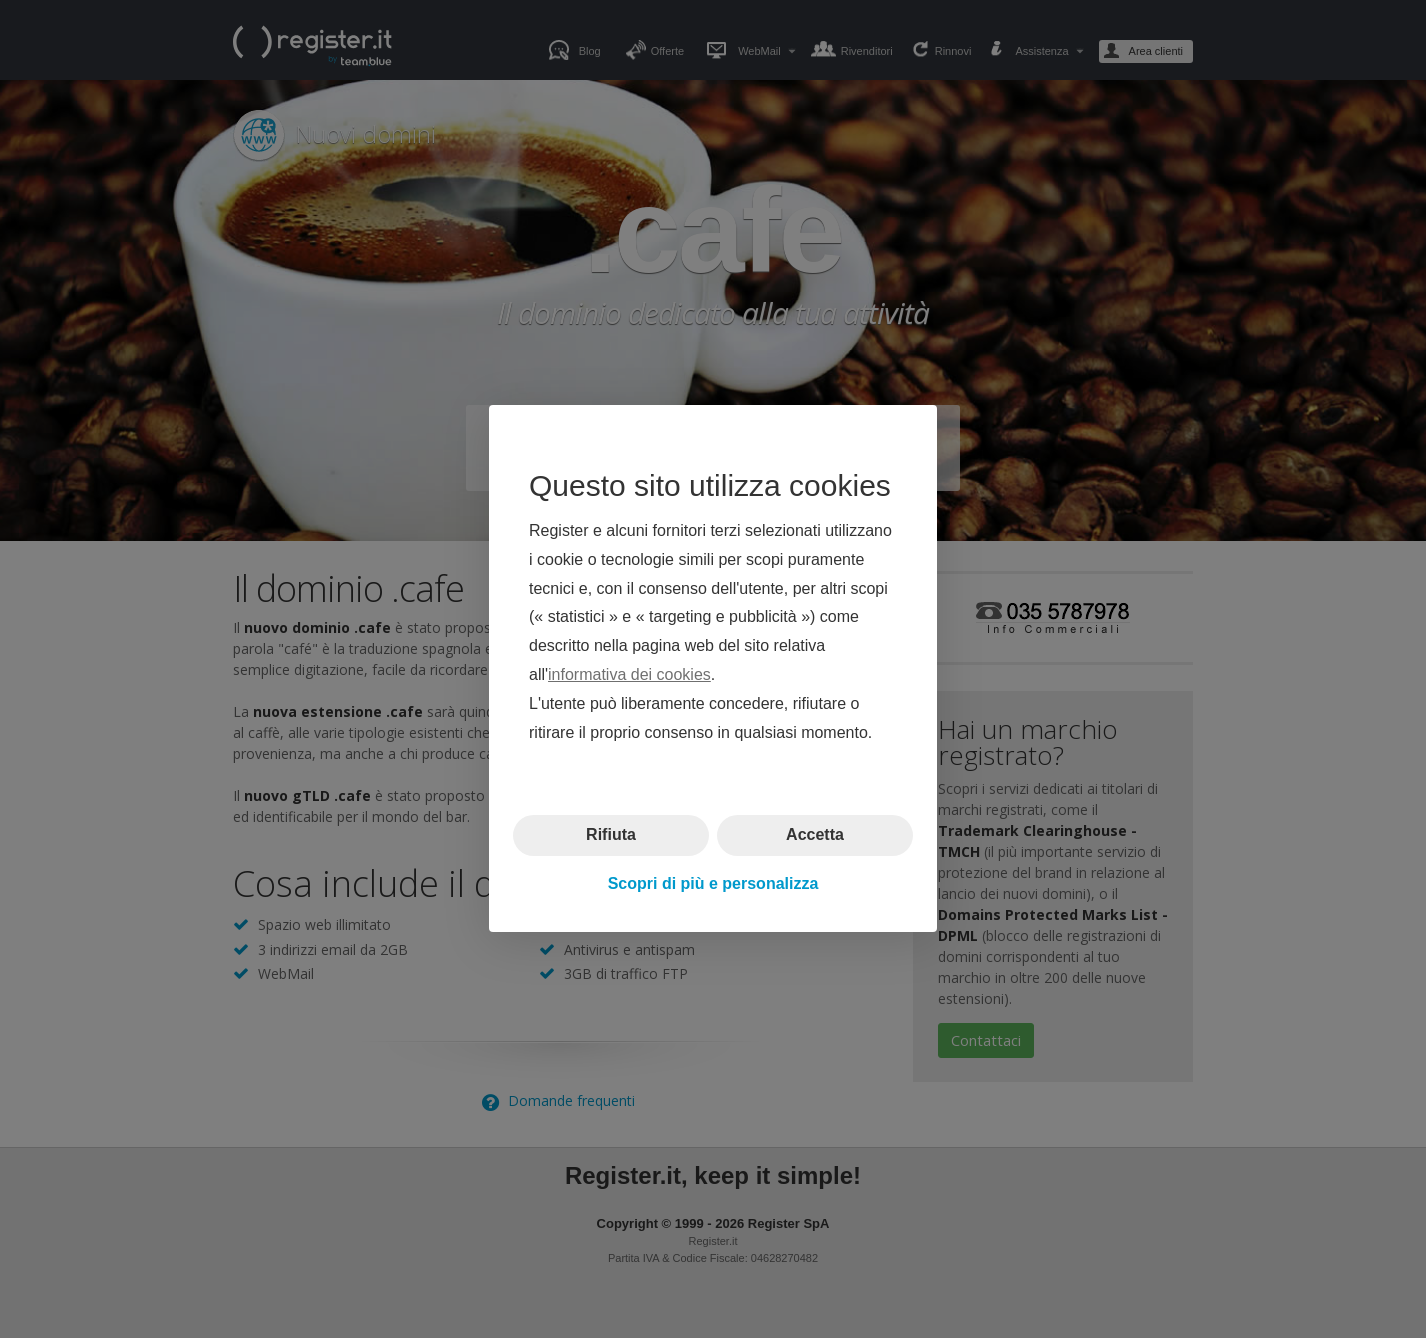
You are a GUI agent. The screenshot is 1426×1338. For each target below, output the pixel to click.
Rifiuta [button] (611, 835)
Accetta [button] (815, 835)
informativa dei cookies (629, 674)
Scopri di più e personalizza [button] (713, 883)
